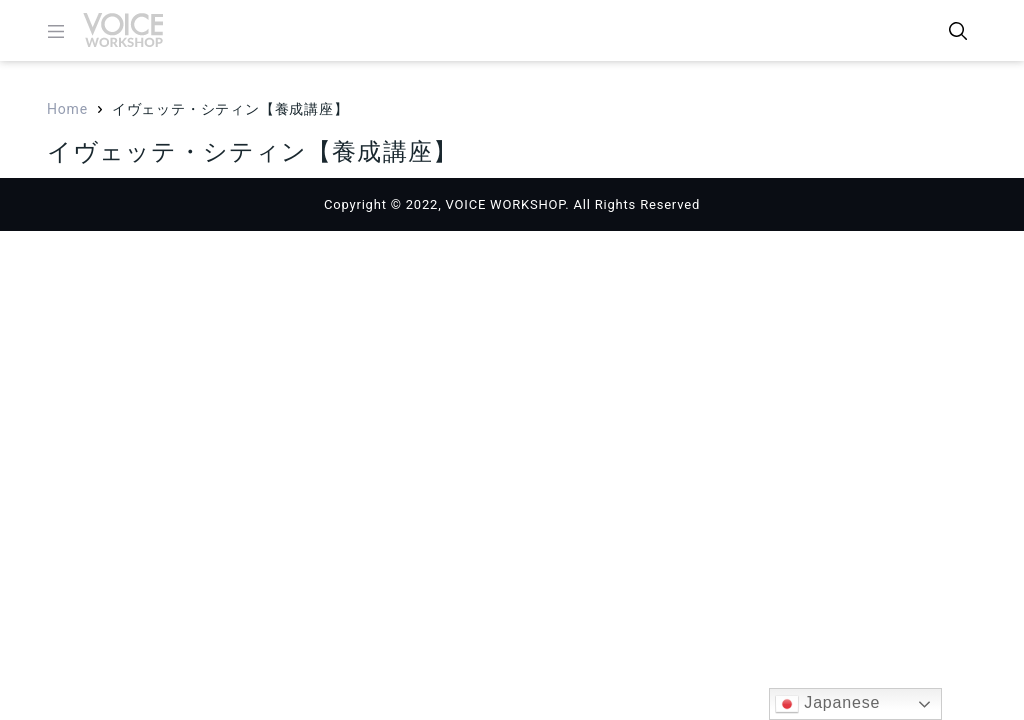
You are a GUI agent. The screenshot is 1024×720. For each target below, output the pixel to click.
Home (67, 109)
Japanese (827, 704)
